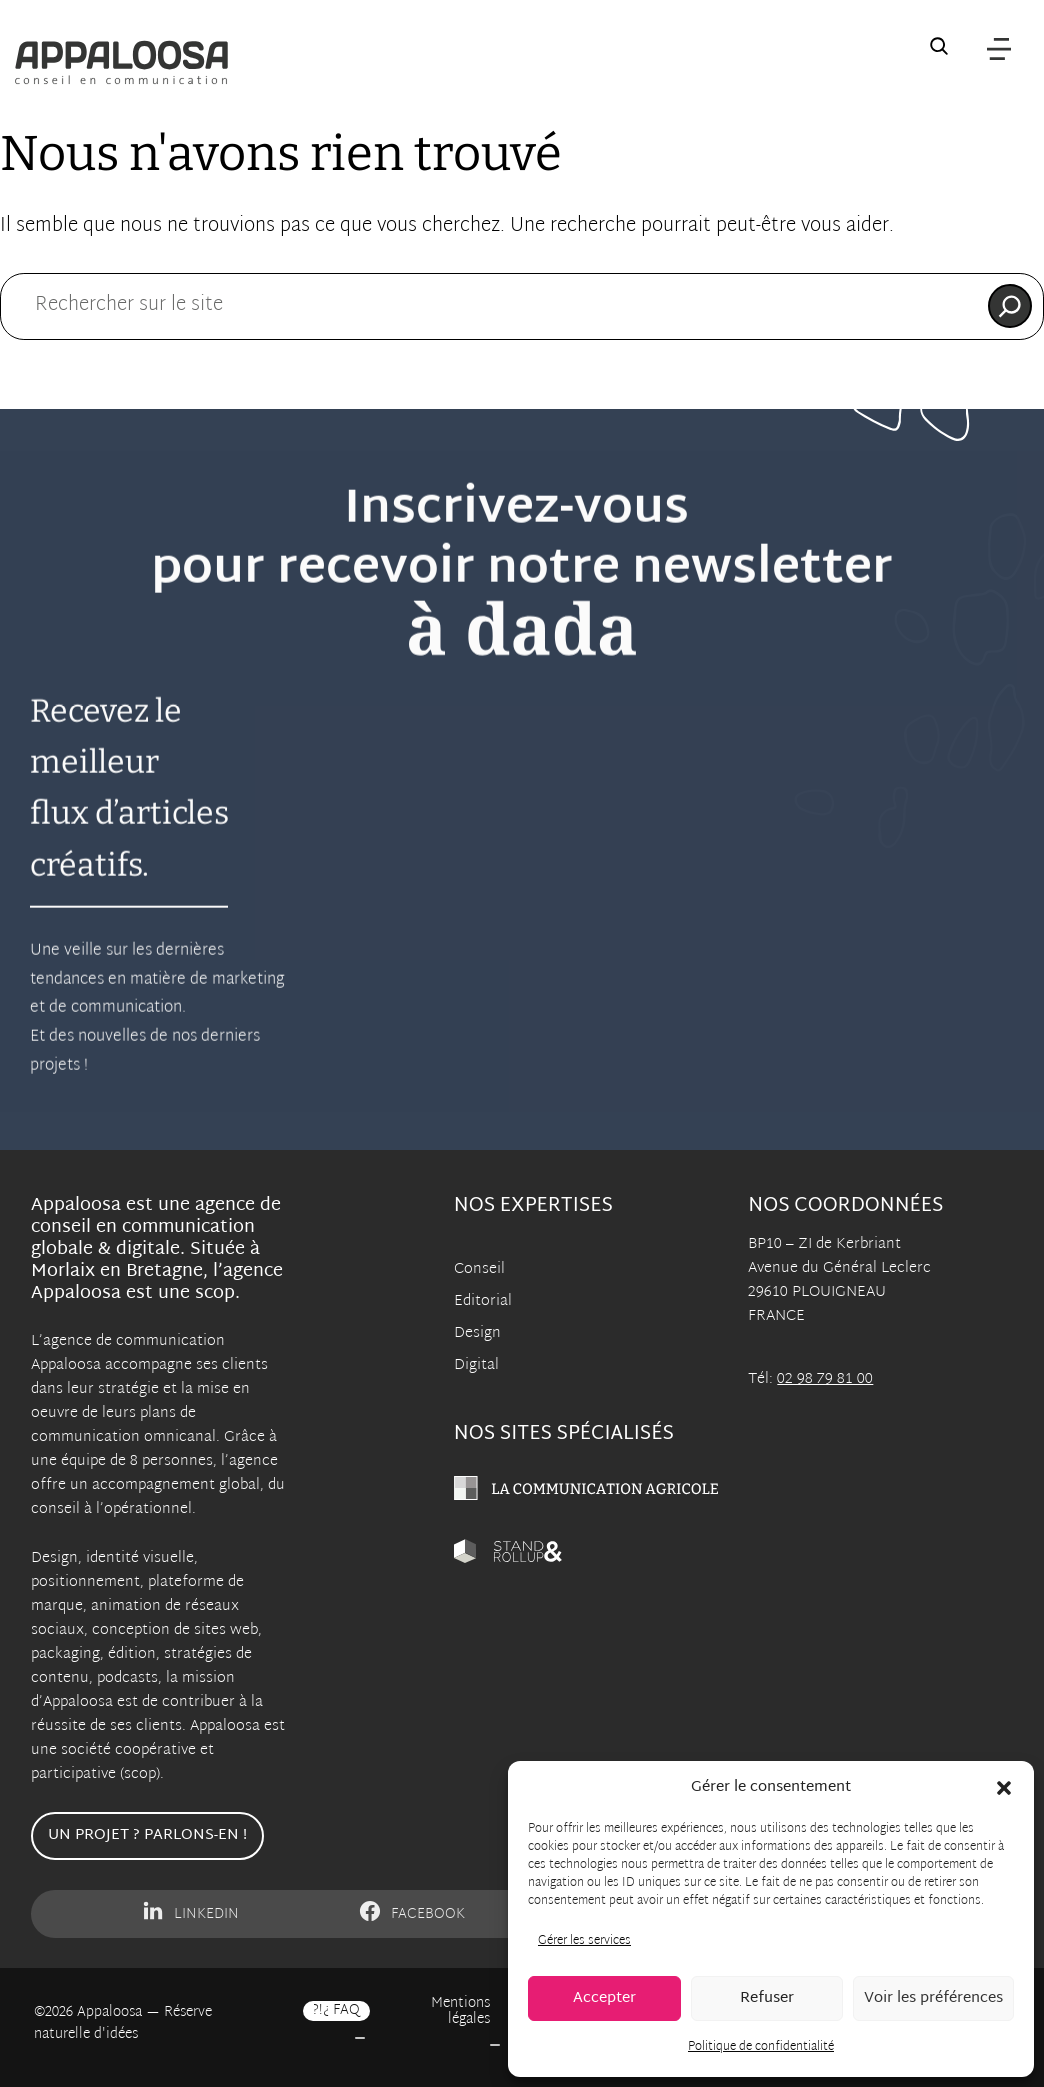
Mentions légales (460, 2012)
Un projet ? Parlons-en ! (147, 1835)
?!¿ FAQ (336, 2011)
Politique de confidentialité (761, 2047)
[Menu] (999, 50)
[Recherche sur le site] (939, 50)
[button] (1004, 1788)
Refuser (767, 1998)
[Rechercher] (1010, 306)
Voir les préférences (933, 1998)
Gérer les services (584, 1941)
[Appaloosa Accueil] (121, 62)
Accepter (604, 1998)
